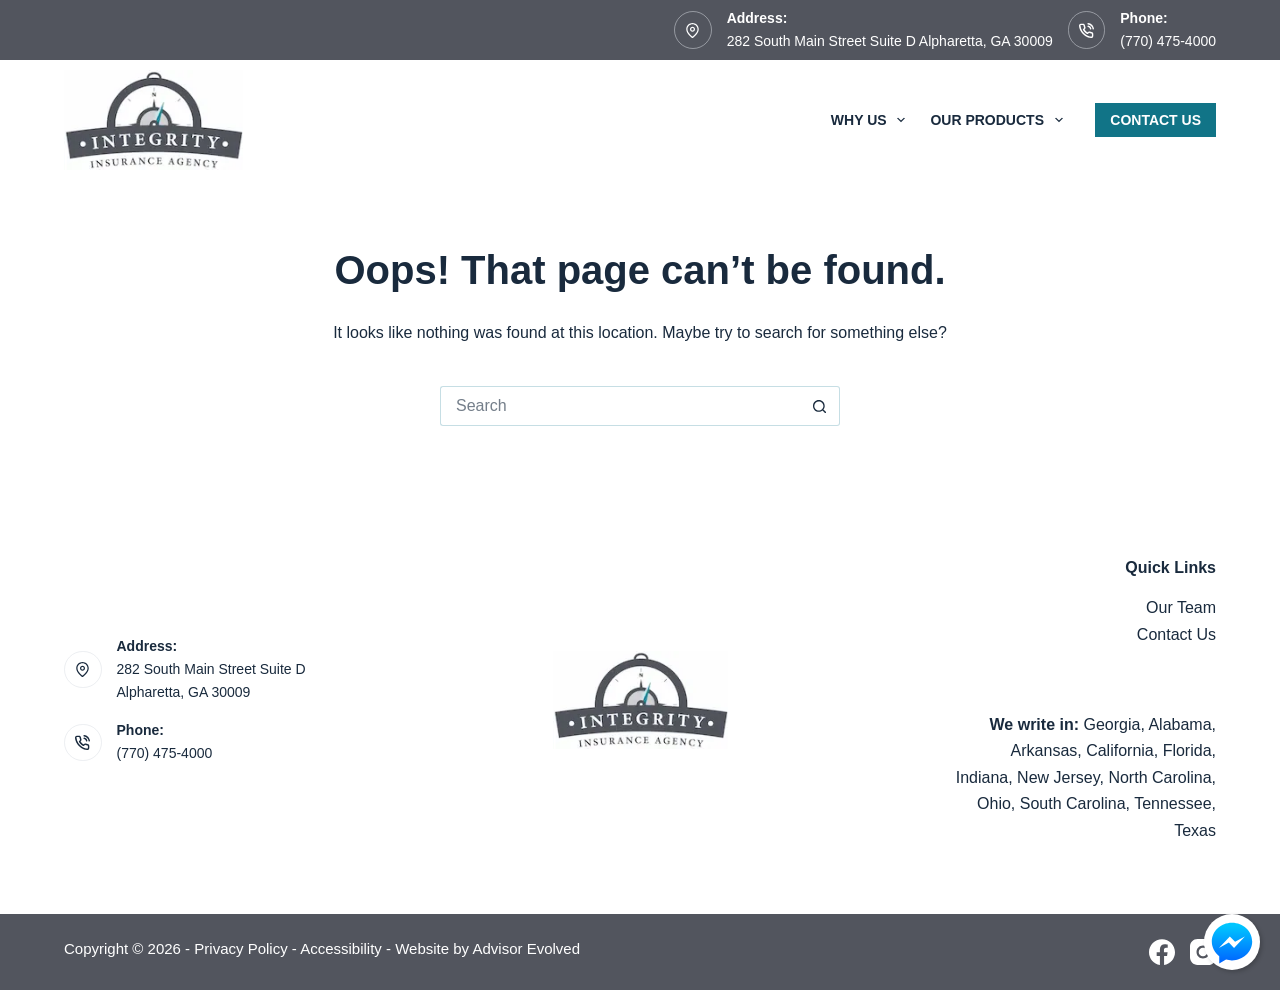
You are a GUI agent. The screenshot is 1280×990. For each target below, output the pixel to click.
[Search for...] (620, 406)
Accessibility (341, 948)
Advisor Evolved (526, 948)
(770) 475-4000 (1168, 41)
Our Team (1181, 607)
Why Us (872, 120)
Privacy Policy (240, 948)
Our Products (1000, 120)
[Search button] (820, 406)
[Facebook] (1162, 952)
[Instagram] (1203, 952)
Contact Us (1155, 120)
